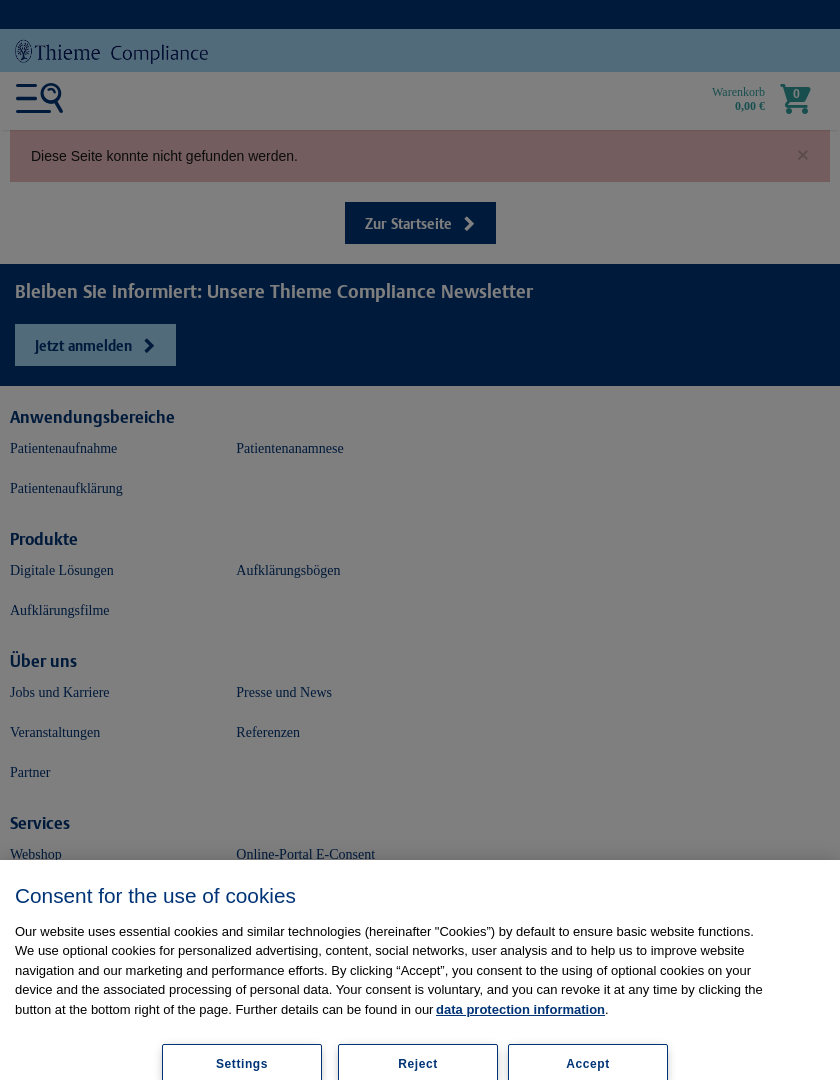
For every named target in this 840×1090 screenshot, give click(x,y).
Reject (418, 1064)
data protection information (520, 1009)
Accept (588, 1064)
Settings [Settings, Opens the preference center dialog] (242, 1064)
